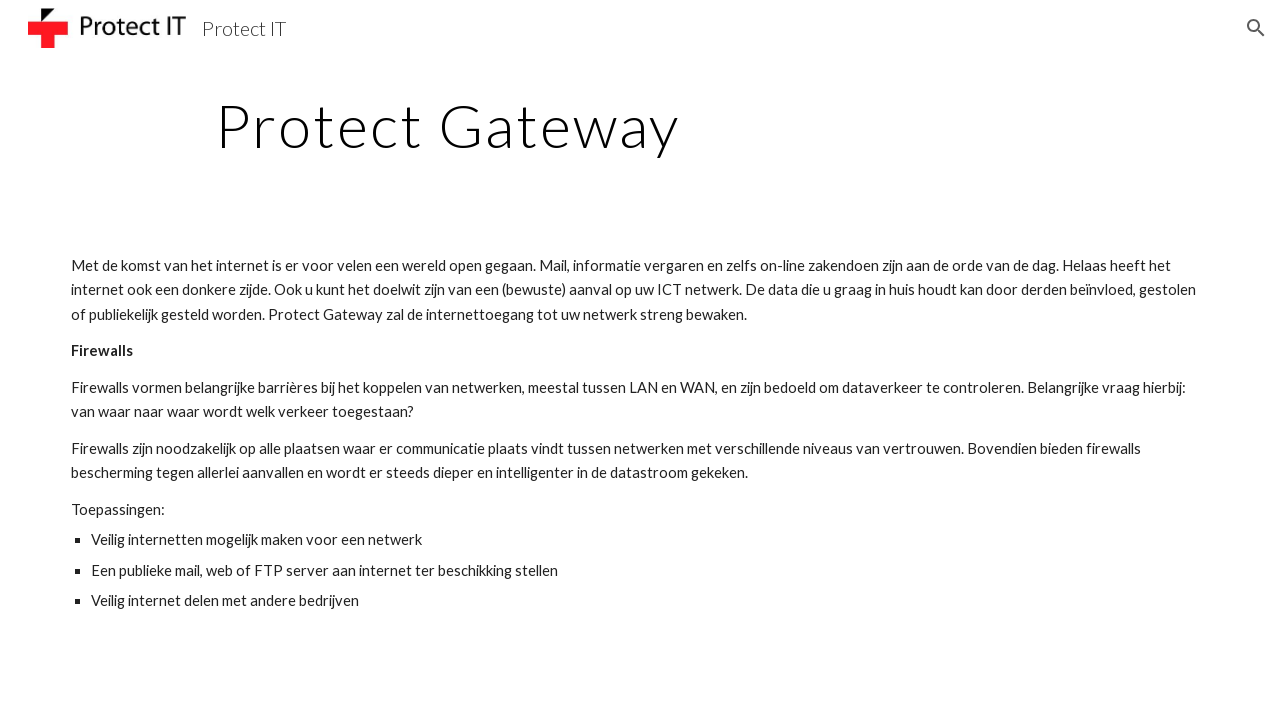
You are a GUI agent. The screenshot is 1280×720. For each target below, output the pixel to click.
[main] (448, 125)
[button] (1256, 28)
